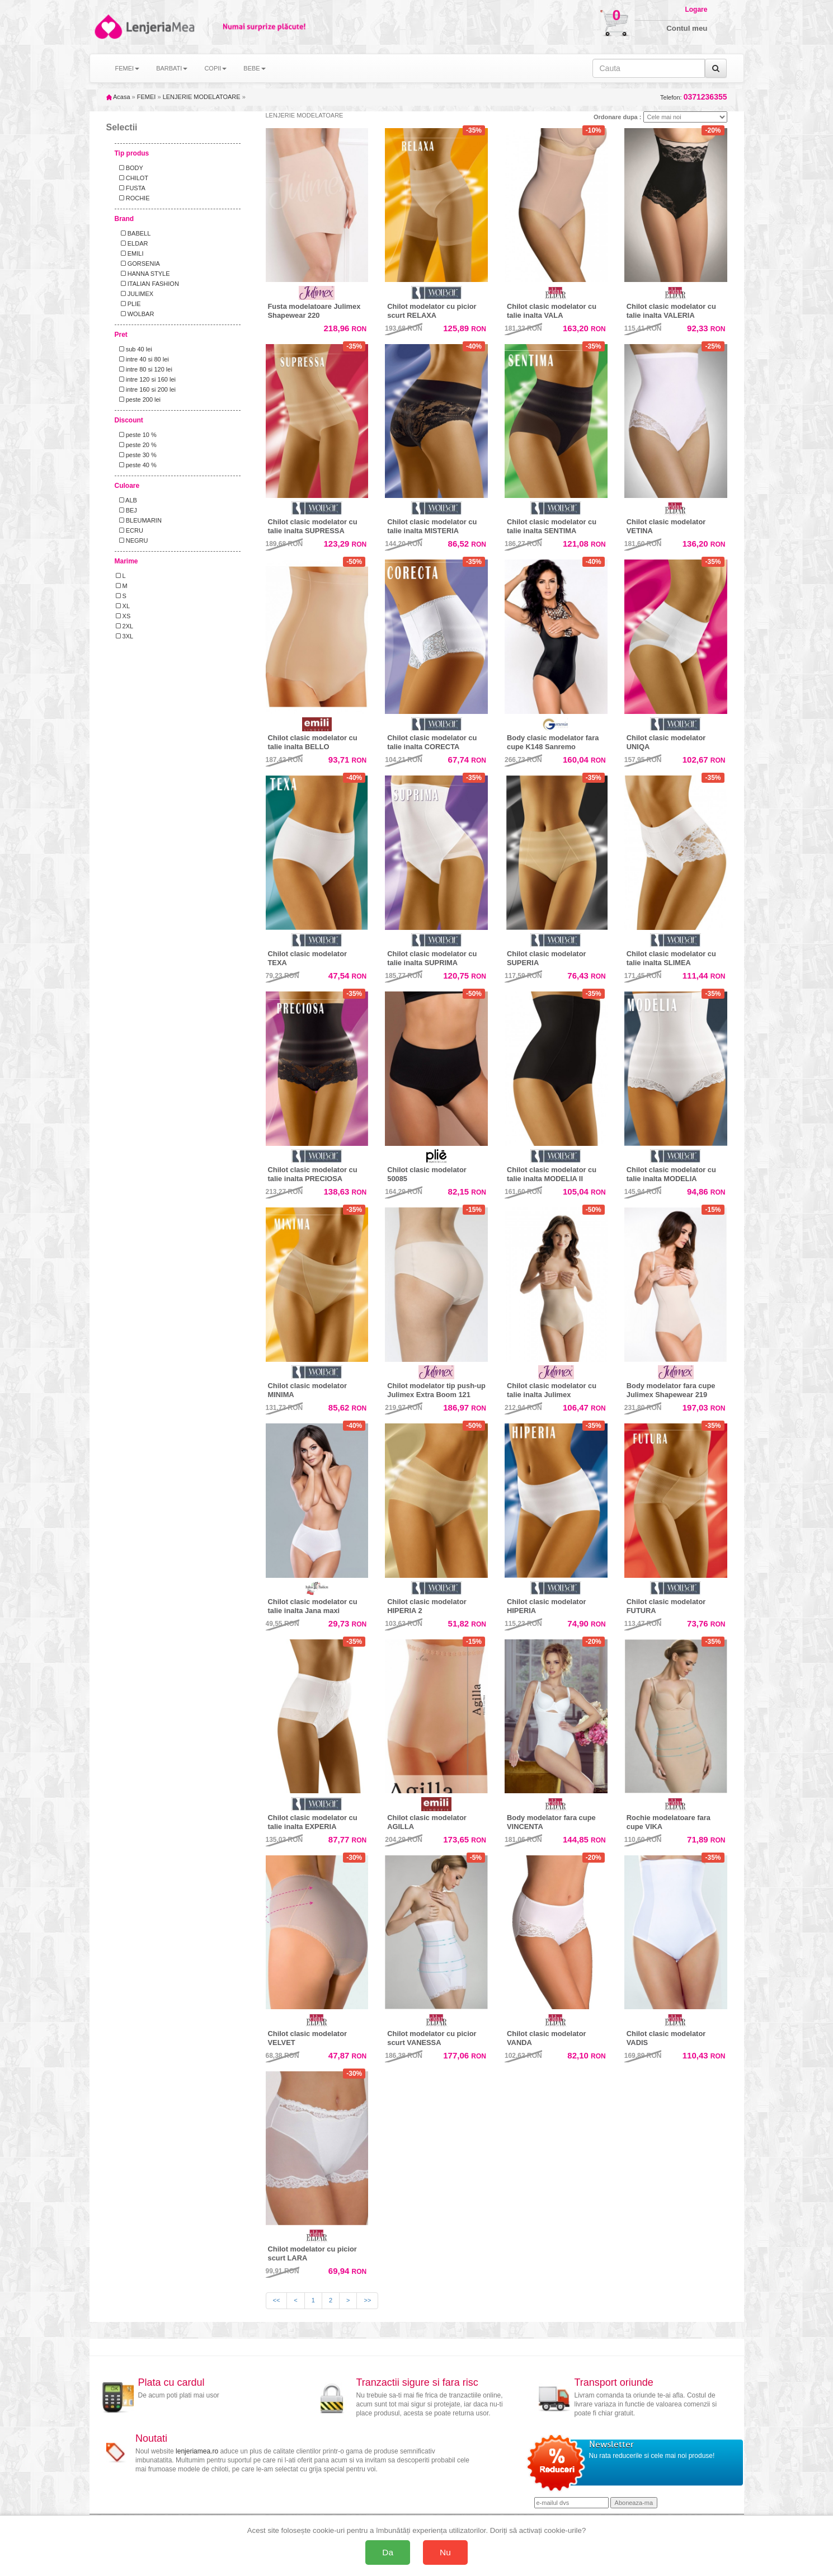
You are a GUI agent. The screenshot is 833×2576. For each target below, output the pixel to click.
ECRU (129, 530)
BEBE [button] (254, 68)
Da (387, 2552)
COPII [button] (215, 68)
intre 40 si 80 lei (142, 359)
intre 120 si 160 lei (146, 379)
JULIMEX (135, 293)
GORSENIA (138, 263)
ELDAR (132, 243)
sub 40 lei (134, 349)
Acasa (118, 96)
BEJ (126, 510)
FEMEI (146, 96)
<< (276, 2300)
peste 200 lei (138, 399)
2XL (125, 626)
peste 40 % (136, 465)
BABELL (133, 233)
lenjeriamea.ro (197, 2451)
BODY (129, 167)
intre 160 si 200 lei (146, 389)
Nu (445, 2552)
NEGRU (132, 540)
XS (123, 616)
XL (123, 606)
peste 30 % (136, 455)
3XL (125, 636)
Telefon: (693, 97)
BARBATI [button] (171, 68)
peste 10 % (136, 434)
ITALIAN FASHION (147, 283)
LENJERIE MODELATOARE (202, 96)
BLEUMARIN (139, 520)
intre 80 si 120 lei (144, 369)
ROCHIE (133, 198)
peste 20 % (136, 444)
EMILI (130, 253)
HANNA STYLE (143, 273)
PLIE (128, 303)
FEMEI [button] (127, 68)
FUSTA (130, 188)
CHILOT (132, 178)
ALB (126, 500)
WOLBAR (135, 314)
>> (367, 2300)
